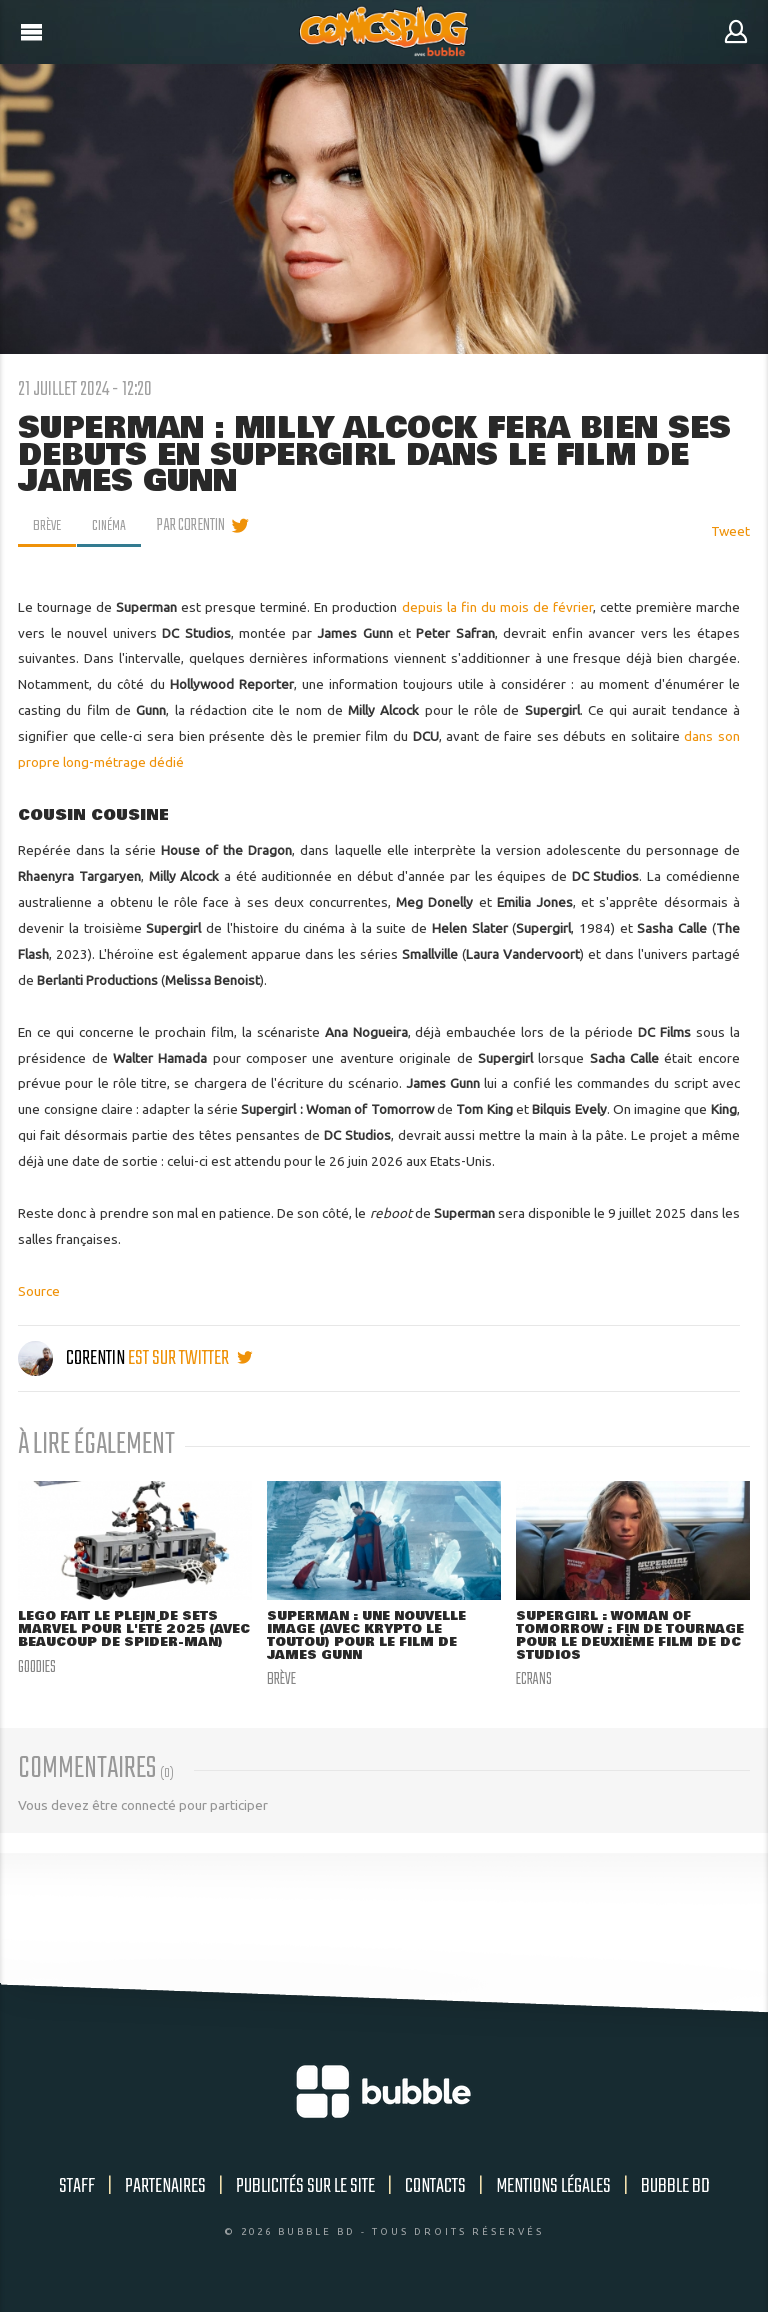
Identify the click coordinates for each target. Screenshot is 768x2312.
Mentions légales (553, 2189)
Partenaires (165, 2189)
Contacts (435, 2189)
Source (39, 1291)
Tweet (730, 531)
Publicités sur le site (305, 2189)
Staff (77, 2189)
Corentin (73, 1358)
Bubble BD (675, 2189)
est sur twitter (190, 1358)
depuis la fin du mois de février (497, 607)
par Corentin (198, 526)
